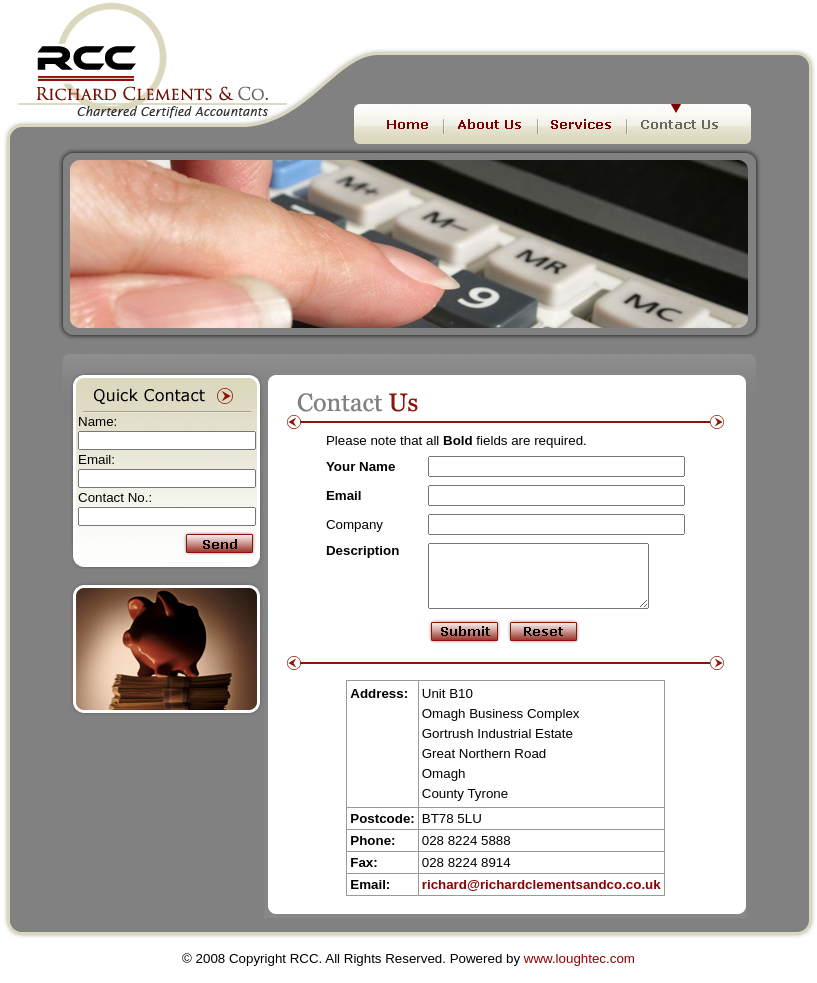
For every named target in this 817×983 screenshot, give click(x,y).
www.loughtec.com (579, 970)
